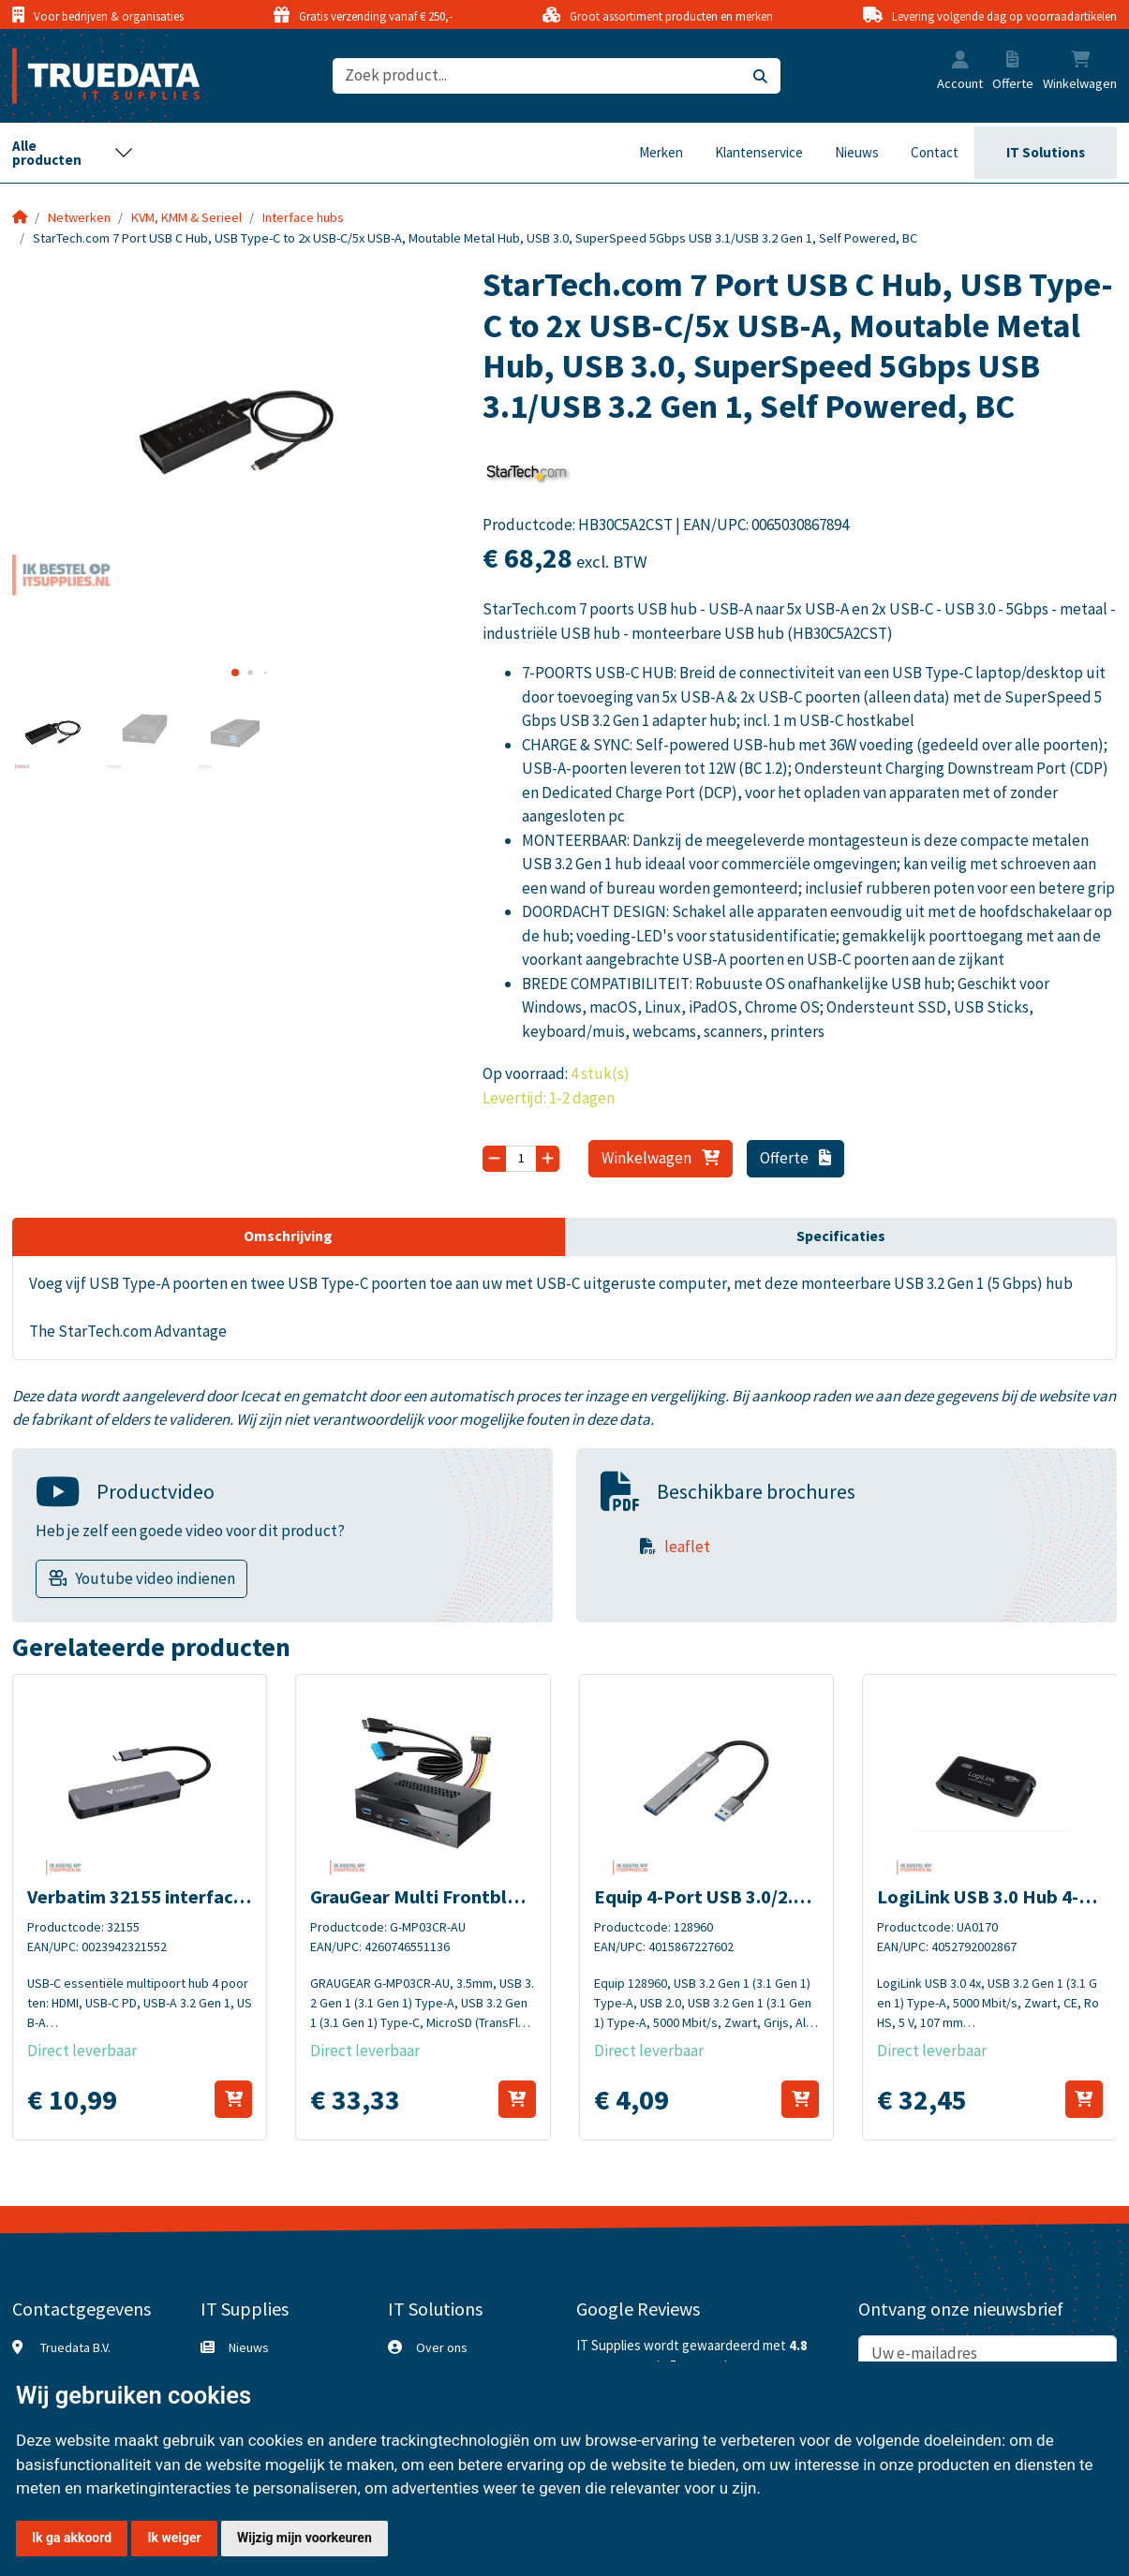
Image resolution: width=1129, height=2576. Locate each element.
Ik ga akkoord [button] (71, 2537)
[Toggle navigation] (73, 153)
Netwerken (79, 217)
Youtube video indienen (155, 1578)
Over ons (442, 2347)
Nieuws (857, 152)
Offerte (796, 1157)
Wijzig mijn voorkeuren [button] (304, 2537)
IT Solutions (1045, 152)
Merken (661, 152)
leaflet (687, 1546)
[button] (960, 62)
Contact (934, 152)
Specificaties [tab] (840, 1235)
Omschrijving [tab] (288, 1235)
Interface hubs (303, 217)
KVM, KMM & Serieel (186, 217)
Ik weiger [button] (174, 2537)
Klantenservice (759, 152)
